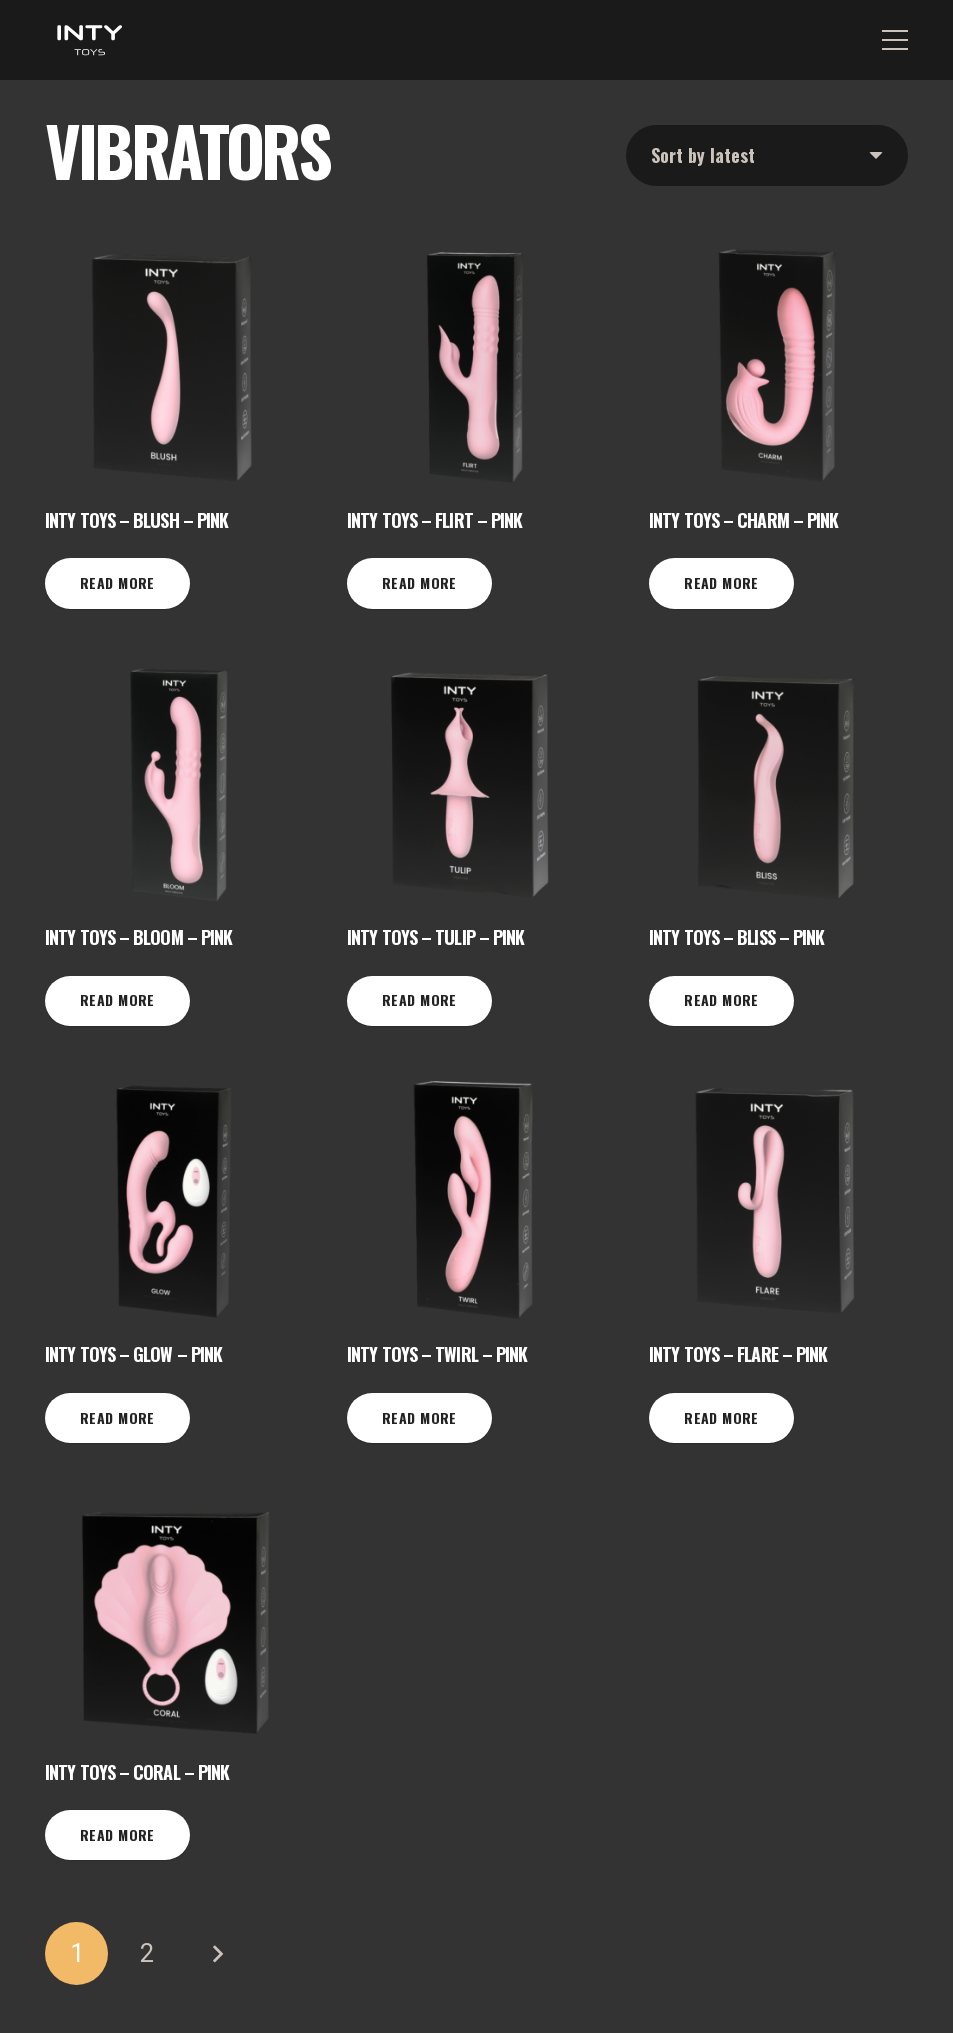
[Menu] (895, 40)
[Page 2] (146, 1953)
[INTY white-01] (89, 40)
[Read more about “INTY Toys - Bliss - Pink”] (721, 1001)
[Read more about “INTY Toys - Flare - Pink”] (721, 1418)
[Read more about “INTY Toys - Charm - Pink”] (721, 583)
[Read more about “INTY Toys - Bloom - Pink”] (117, 1001)
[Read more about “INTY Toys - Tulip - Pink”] (419, 1001)
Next (216, 1953)
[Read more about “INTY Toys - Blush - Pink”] (117, 583)
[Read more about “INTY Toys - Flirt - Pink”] (419, 583)
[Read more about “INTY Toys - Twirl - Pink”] (419, 1418)
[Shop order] (767, 155)
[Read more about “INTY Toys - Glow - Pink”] (117, 1418)
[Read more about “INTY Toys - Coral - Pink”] (117, 1835)
